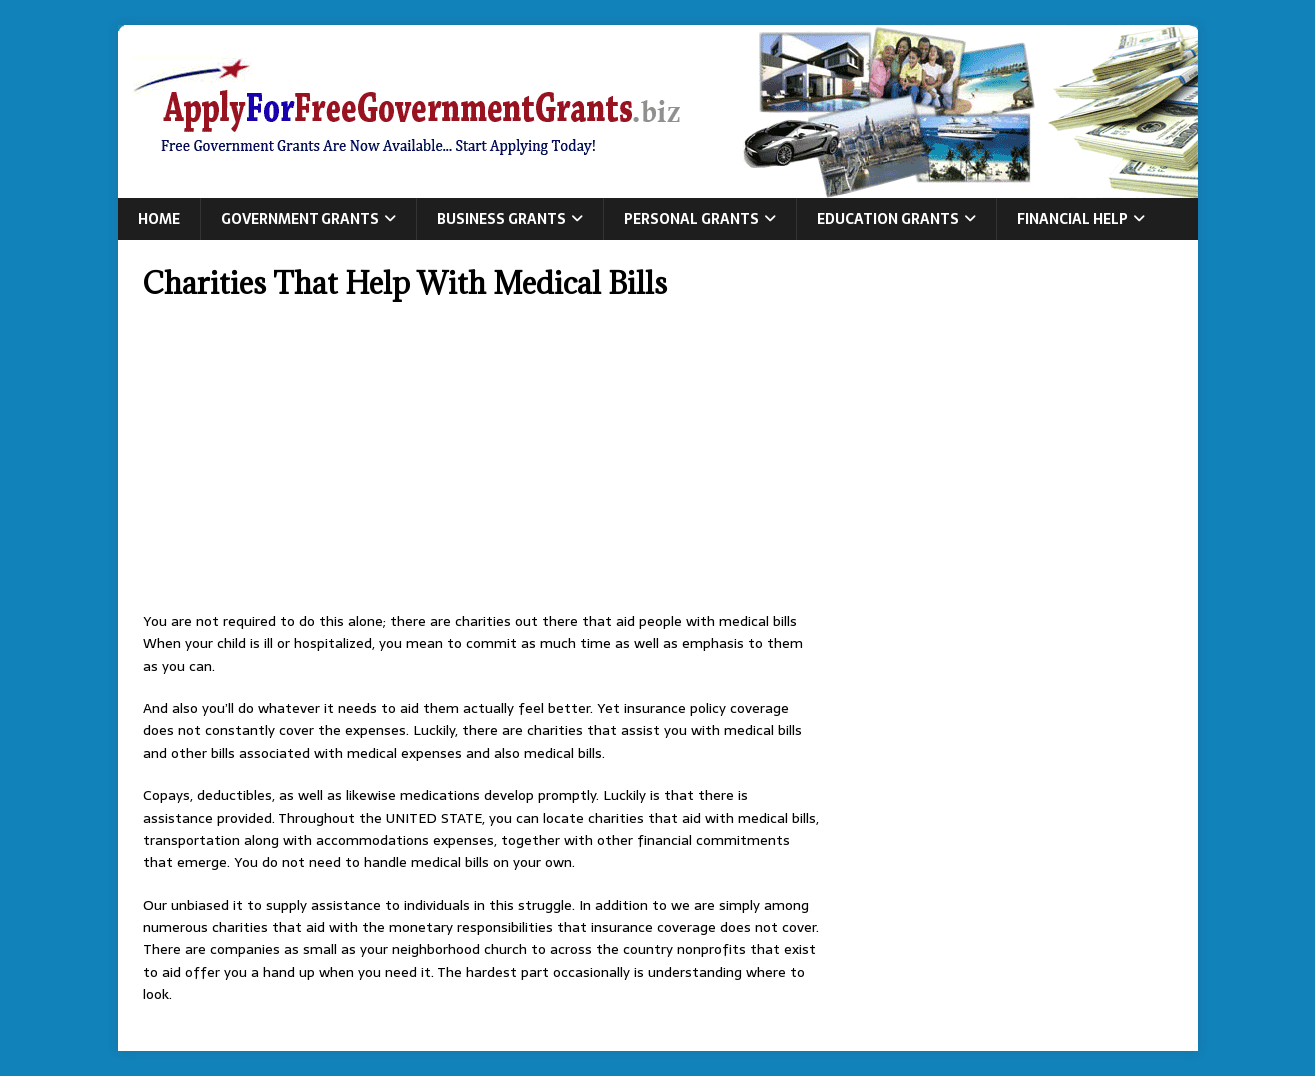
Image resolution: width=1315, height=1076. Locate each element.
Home (159, 219)
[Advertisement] (482, 462)
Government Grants (300, 219)
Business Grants (501, 219)
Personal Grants (691, 219)
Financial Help (1072, 219)
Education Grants (888, 219)
